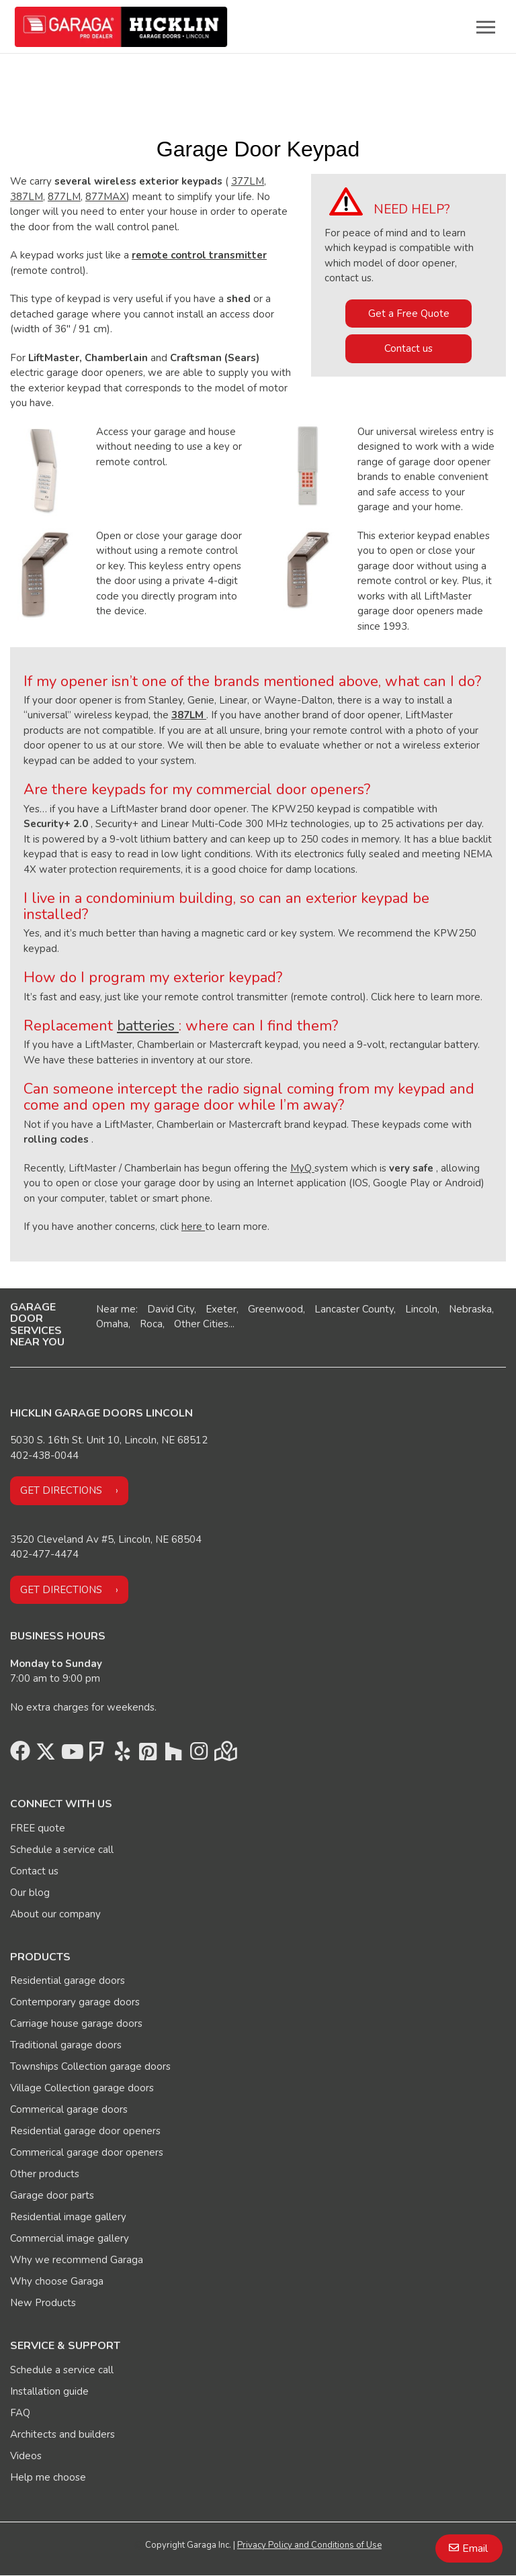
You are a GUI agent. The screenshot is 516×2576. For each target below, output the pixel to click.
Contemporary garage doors (75, 2002)
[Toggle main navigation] (486, 27)
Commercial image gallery (69, 2238)
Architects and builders (62, 2434)
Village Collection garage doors (82, 2088)
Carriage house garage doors (76, 2023)
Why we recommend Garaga (76, 2260)
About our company (55, 1914)
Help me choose (48, 2477)
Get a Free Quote (408, 313)
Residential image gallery (68, 2217)
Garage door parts (52, 2195)
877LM (64, 196)
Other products (44, 2174)
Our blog (30, 1892)
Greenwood (275, 1309)
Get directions (61, 1490)
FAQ (20, 2413)
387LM (26, 196)
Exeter (221, 1309)
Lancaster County (354, 1309)
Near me (116, 1309)
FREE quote (37, 1828)
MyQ (302, 1168)
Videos (26, 2456)
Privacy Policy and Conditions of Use (309, 2545)
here (193, 1226)
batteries (148, 1026)
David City (170, 1309)
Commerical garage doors (69, 2109)
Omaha (112, 1324)
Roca (151, 1324)
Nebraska (470, 1309)
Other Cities (201, 1324)
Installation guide (49, 2391)
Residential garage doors (67, 1980)
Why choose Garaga (56, 2281)
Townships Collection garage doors (90, 2066)
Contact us (408, 348)
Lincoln (421, 1309)
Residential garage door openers (85, 2131)
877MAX (105, 196)
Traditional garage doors (66, 2045)
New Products (43, 2302)
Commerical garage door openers (86, 2152)
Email (475, 2548)
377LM (247, 181)
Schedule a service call (62, 1849)
